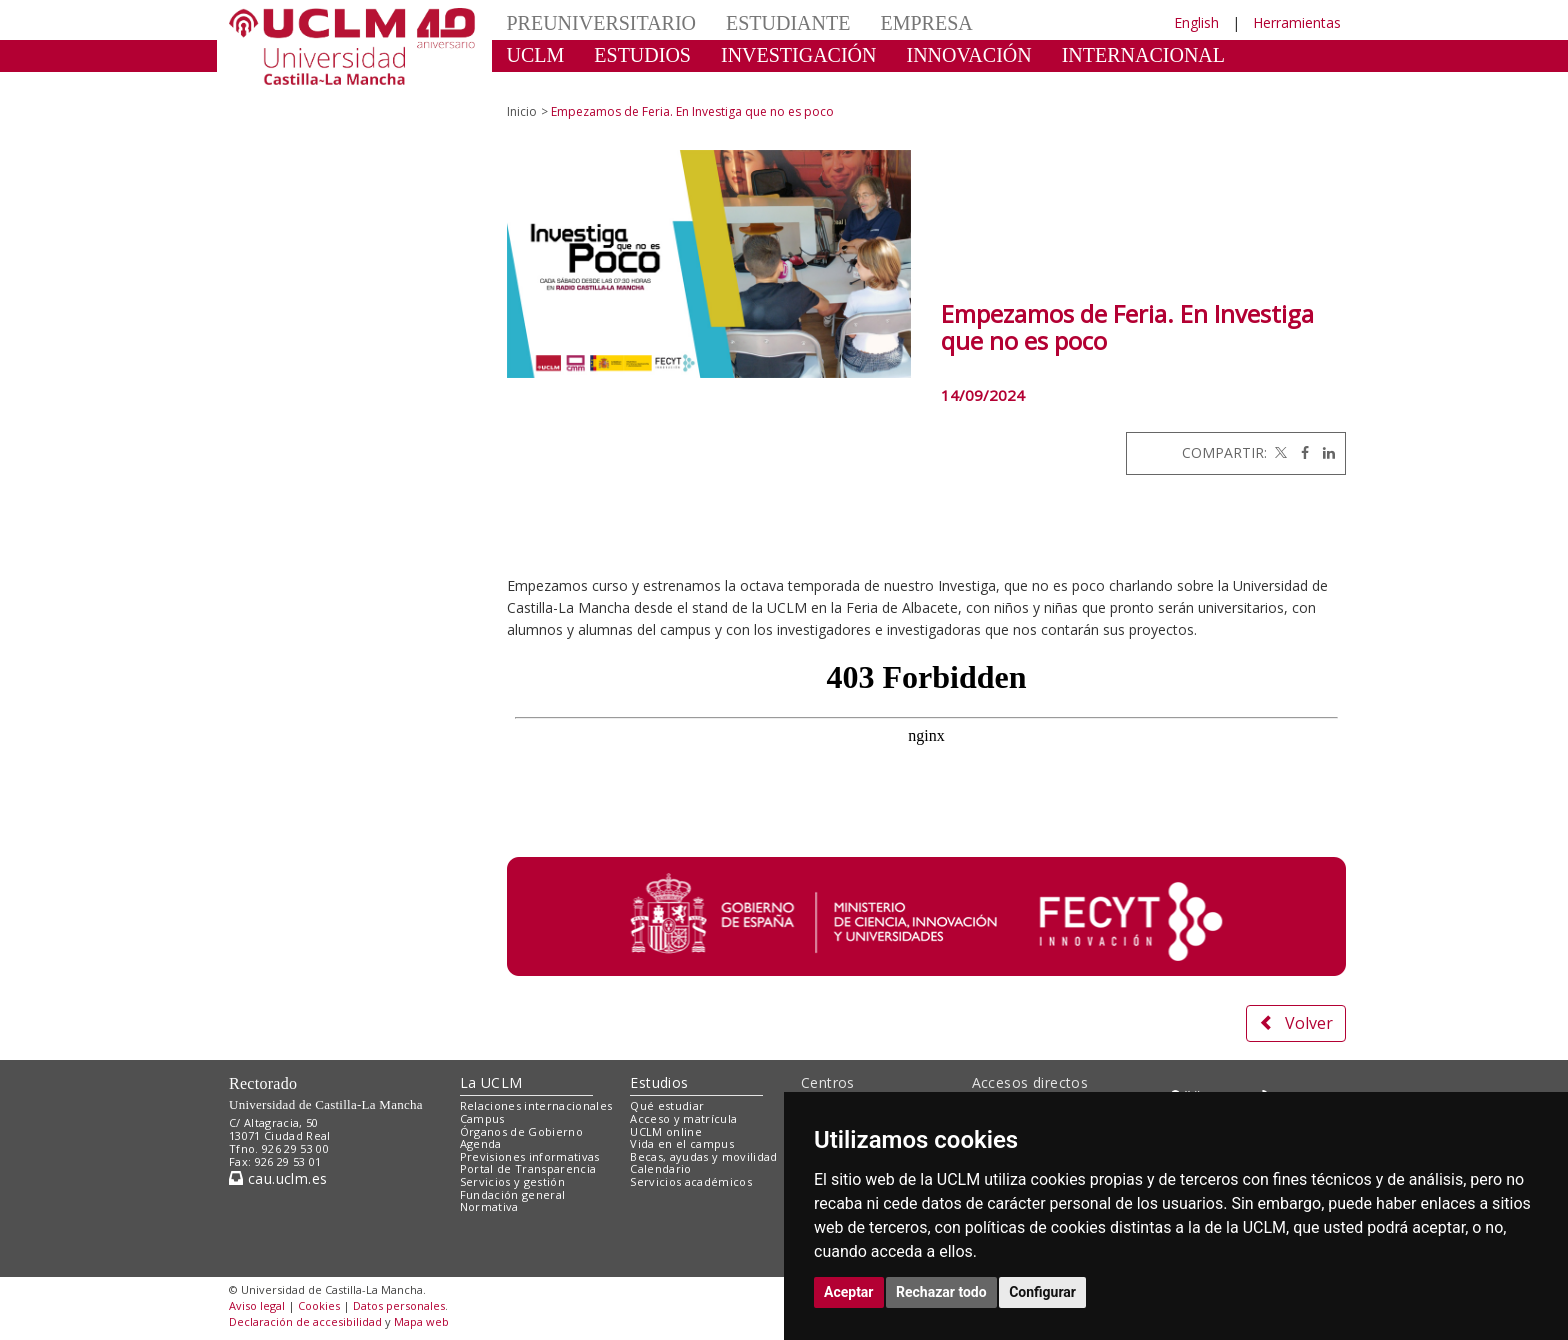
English (1196, 22)
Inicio (522, 111)
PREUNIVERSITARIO (602, 23)
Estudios (659, 1082)
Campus (482, 1118)
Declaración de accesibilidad (305, 1321)
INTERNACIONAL (1143, 55)
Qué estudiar (667, 1105)
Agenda (481, 1143)
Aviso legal (257, 1305)
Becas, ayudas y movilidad (703, 1156)
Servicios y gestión (512, 1181)
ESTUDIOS (642, 55)
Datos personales (399, 1305)
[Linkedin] (1324, 452)
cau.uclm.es (278, 1178)
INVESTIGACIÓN (799, 55)
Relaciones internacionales (536, 1105)
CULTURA (553, 85)
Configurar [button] (1042, 1292)
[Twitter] (1279, 452)
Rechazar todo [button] (941, 1292)
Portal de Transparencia (528, 1168)
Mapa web (421, 1321)
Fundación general (513, 1194)
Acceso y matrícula (683, 1118)
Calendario (660, 1168)
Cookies (319, 1305)
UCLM (536, 55)
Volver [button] (1296, 1023)
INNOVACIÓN (969, 55)
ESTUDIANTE (788, 23)
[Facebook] (1300, 452)
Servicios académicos (691, 1181)
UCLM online (666, 1131)
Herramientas (1297, 22)
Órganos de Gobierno (521, 1131)
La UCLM (491, 1082)
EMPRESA (926, 23)
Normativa (489, 1206)
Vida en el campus (682, 1143)
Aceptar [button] (849, 1292)
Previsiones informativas (530, 1156)
